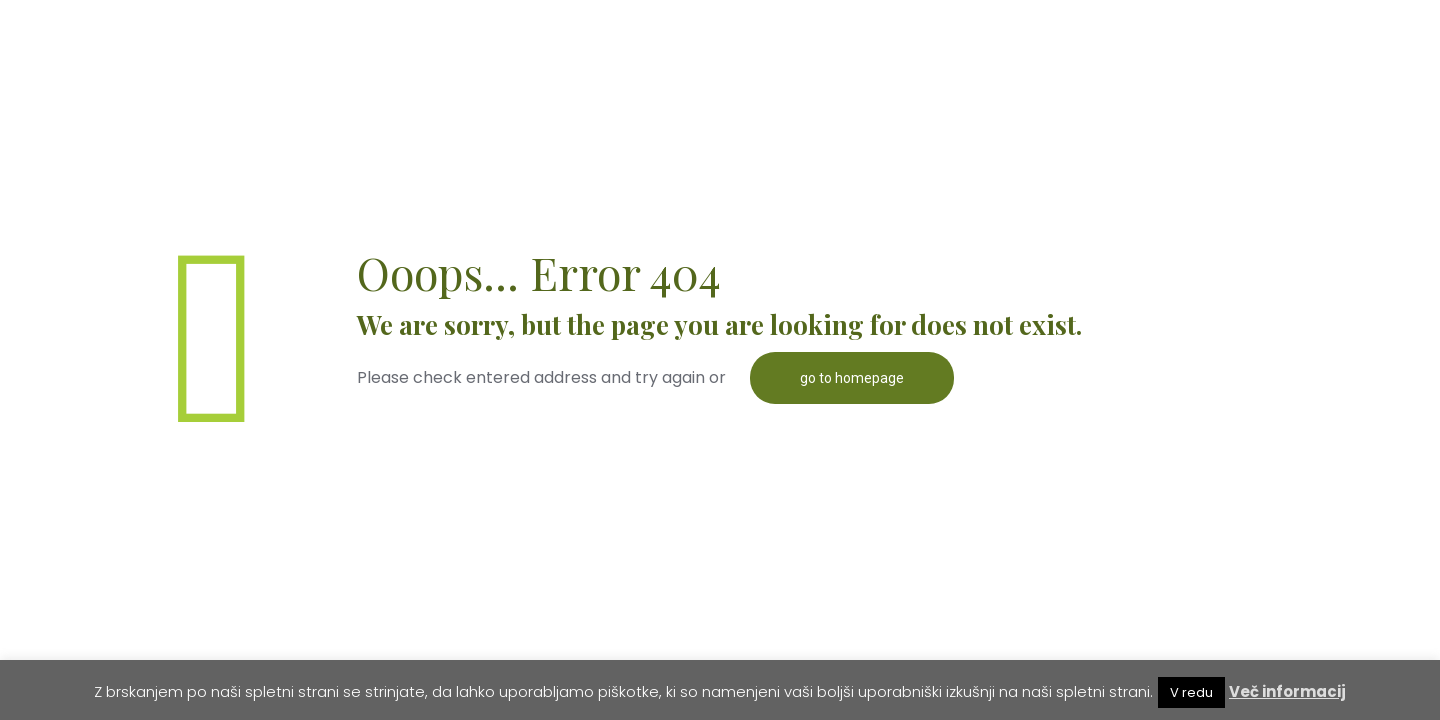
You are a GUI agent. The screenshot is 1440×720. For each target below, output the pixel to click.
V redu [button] (1191, 692)
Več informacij (1287, 691)
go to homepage (852, 378)
